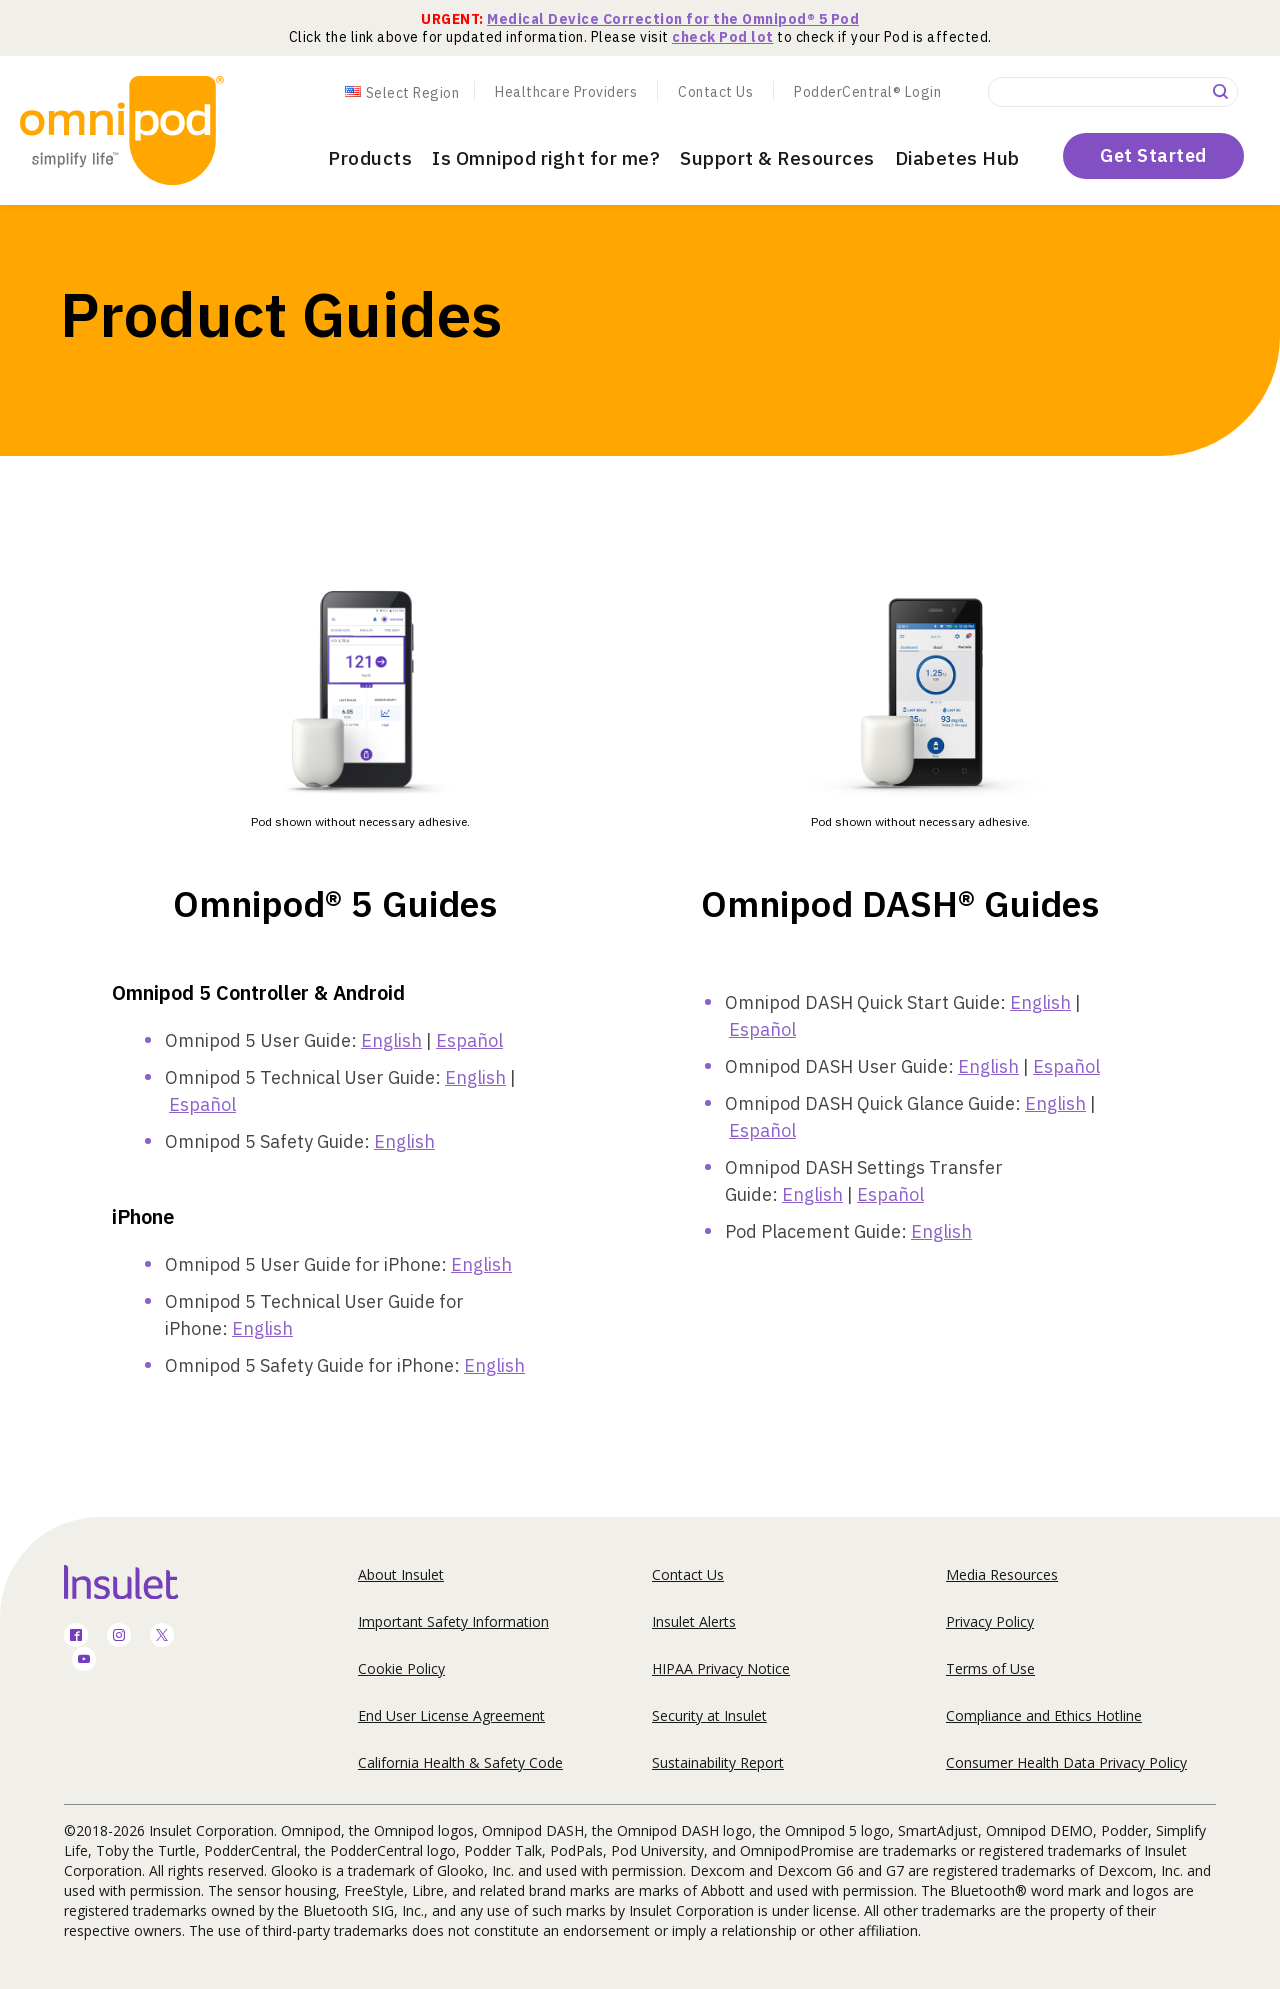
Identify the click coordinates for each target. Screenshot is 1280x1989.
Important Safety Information (453, 1621)
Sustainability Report (718, 1762)
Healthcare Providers (566, 92)
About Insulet (401, 1574)
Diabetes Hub (957, 158)
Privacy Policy (990, 1621)
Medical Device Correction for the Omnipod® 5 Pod (673, 19)
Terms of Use (990, 1668)
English (391, 1040)
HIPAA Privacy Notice (721, 1668)
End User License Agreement (451, 1715)
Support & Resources (777, 158)
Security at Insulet (709, 1715)
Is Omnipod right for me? (546, 158)
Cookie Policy (401, 1668)
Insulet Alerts (694, 1621)
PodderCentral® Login (867, 92)
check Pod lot (723, 37)
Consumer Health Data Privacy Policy (1066, 1762)
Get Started (1153, 155)
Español (469, 1040)
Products (370, 158)
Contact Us (715, 92)
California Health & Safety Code (460, 1762)
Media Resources (1002, 1574)
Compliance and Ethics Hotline (1044, 1715)
